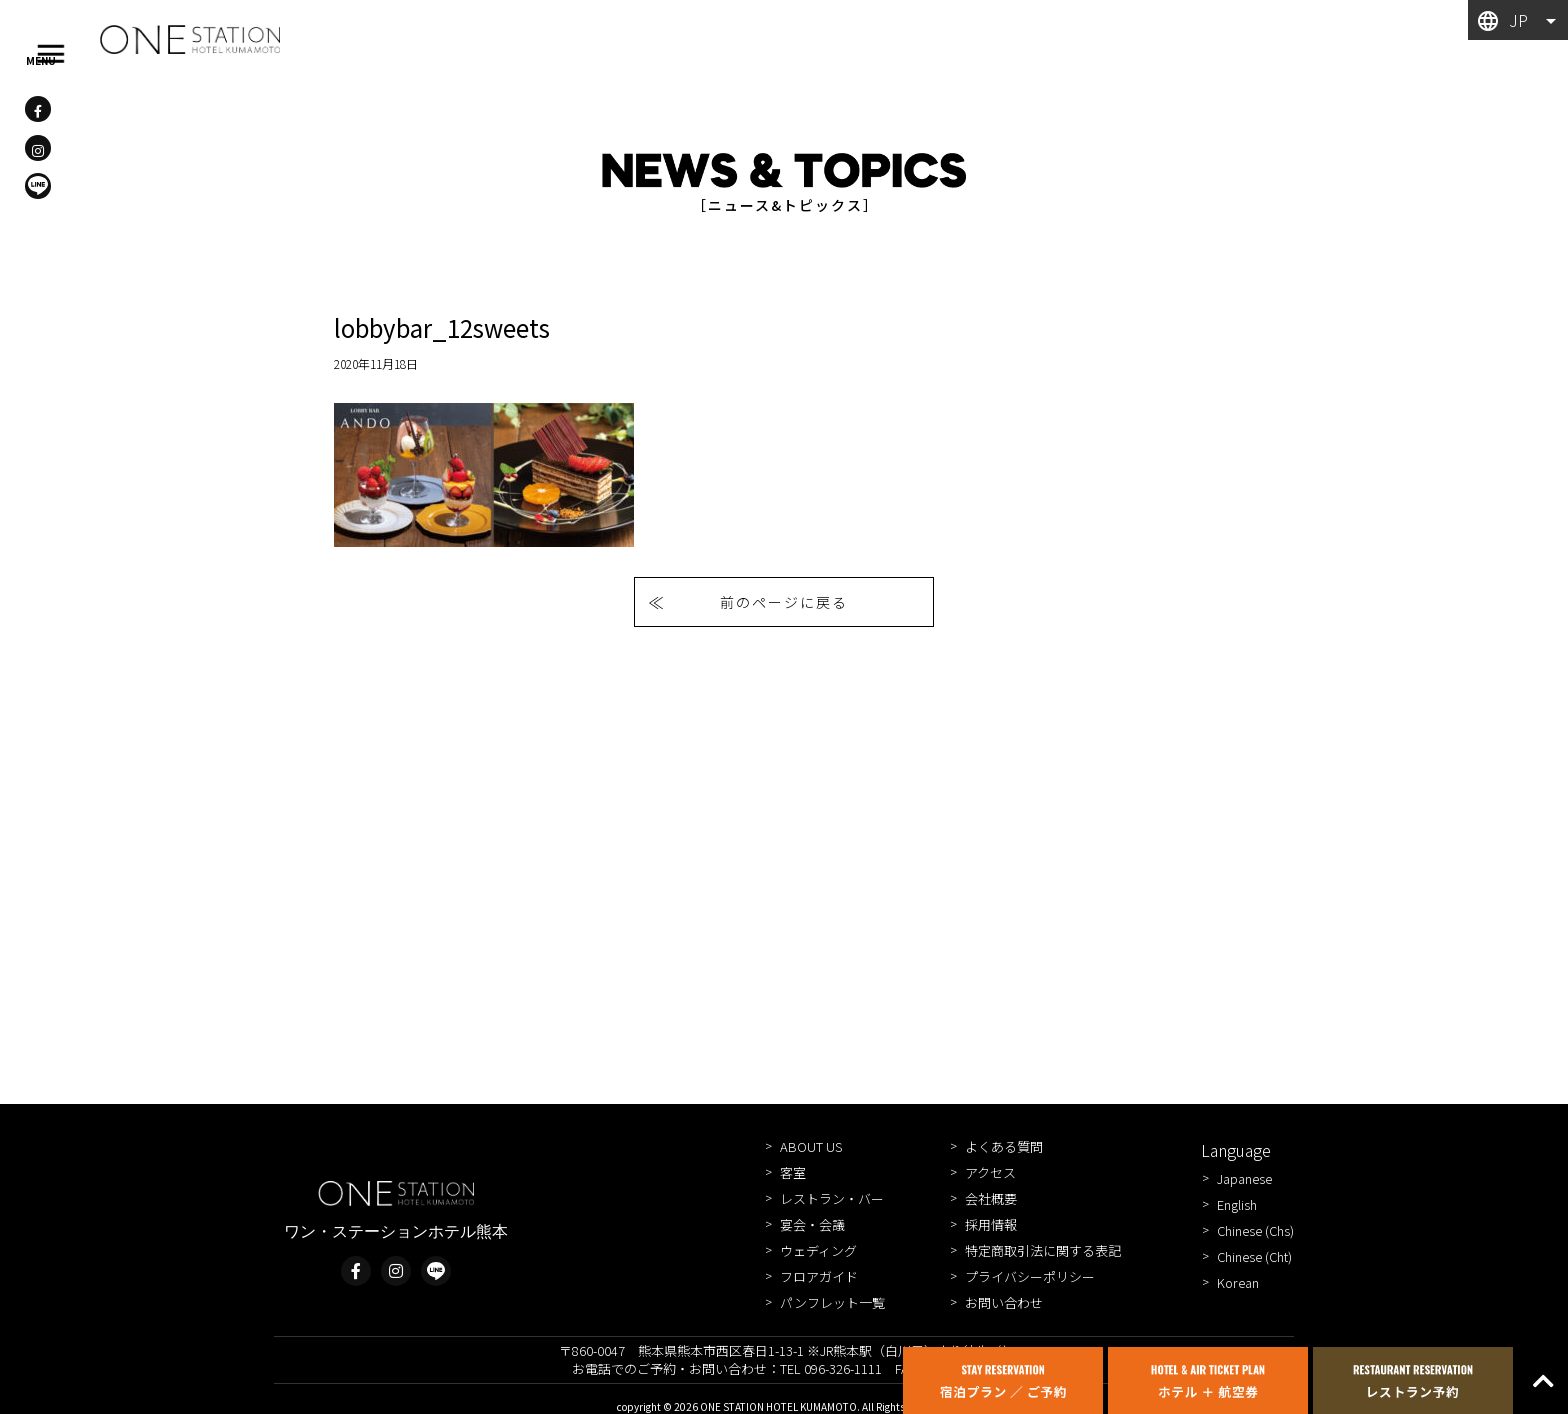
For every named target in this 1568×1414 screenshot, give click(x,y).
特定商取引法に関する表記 (1043, 1250)
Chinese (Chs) (1255, 1230)
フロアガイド (819, 1276)
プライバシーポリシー (1030, 1276)
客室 (793, 1172)
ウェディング (818, 1250)
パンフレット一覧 (832, 1302)
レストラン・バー (832, 1198)
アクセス (990, 1172)
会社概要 (991, 1198)
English (1237, 1204)
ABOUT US (811, 1146)
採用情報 (991, 1224)
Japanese (1244, 1178)
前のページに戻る (784, 602)
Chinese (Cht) (1254, 1256)
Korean (1238, 1282)
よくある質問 (1004, 1146)
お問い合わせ (1004, 1302)
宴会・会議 (812, 1224)
